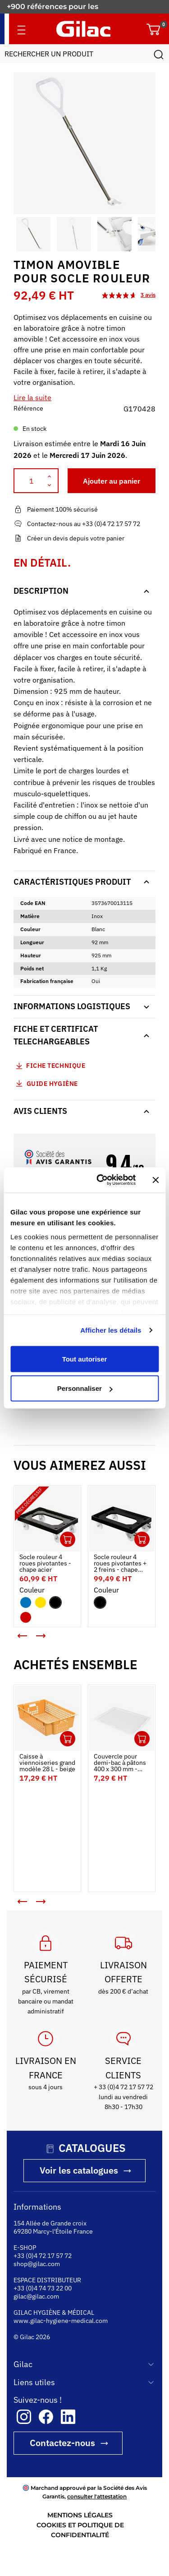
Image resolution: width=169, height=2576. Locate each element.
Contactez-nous (62, 2443)
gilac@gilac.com (36, 2296)
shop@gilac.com (37, 2264)
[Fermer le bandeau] (155, 1180)
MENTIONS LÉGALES (80, 2515)
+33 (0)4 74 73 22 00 (43, 2288)
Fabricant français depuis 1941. (65, 6)
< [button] (16, 1632)
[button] (22, 234)
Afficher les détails (110, 1330)
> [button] (47, 1639)
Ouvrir (67, 1539)
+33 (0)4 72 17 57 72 (43, 2256)
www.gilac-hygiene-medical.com (61, 2321)
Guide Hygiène (46, 1083)
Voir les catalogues (79, 2170)
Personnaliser (85, 1388)
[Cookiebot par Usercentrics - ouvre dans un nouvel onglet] (101, 1180)
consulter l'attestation (97, 2496)
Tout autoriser (84, 1358)
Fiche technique (55, 1066)
